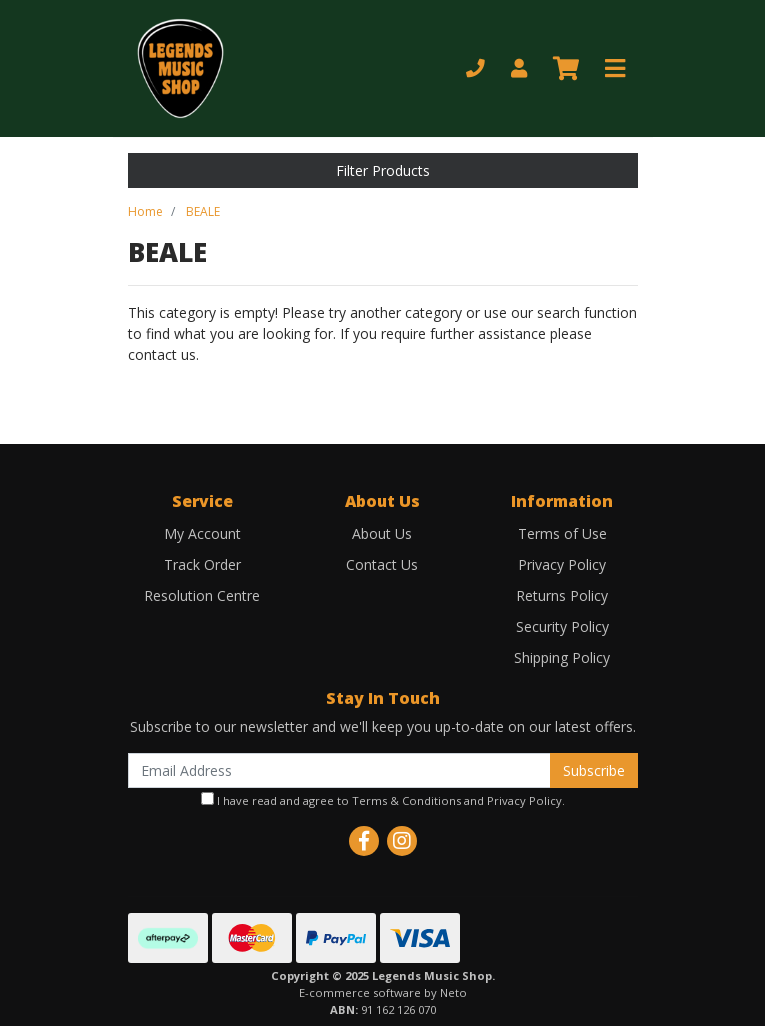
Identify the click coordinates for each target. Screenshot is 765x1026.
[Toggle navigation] (615, 69)
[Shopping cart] (566, 69)
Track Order (202, 564)
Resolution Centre (202, 595)
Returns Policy (562, 595)
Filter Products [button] (383, 170)
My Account (202, 533)
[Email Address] (339, 770)
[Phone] (475, 68)
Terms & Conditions (406, 800)
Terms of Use (562, 533)
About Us (382, 533)
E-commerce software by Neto (383, 992)
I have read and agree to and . (383, 800)
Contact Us (382, 564)
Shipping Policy (562, 657)
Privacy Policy (562, 564)
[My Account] (519, 68)
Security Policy (562, 626)
